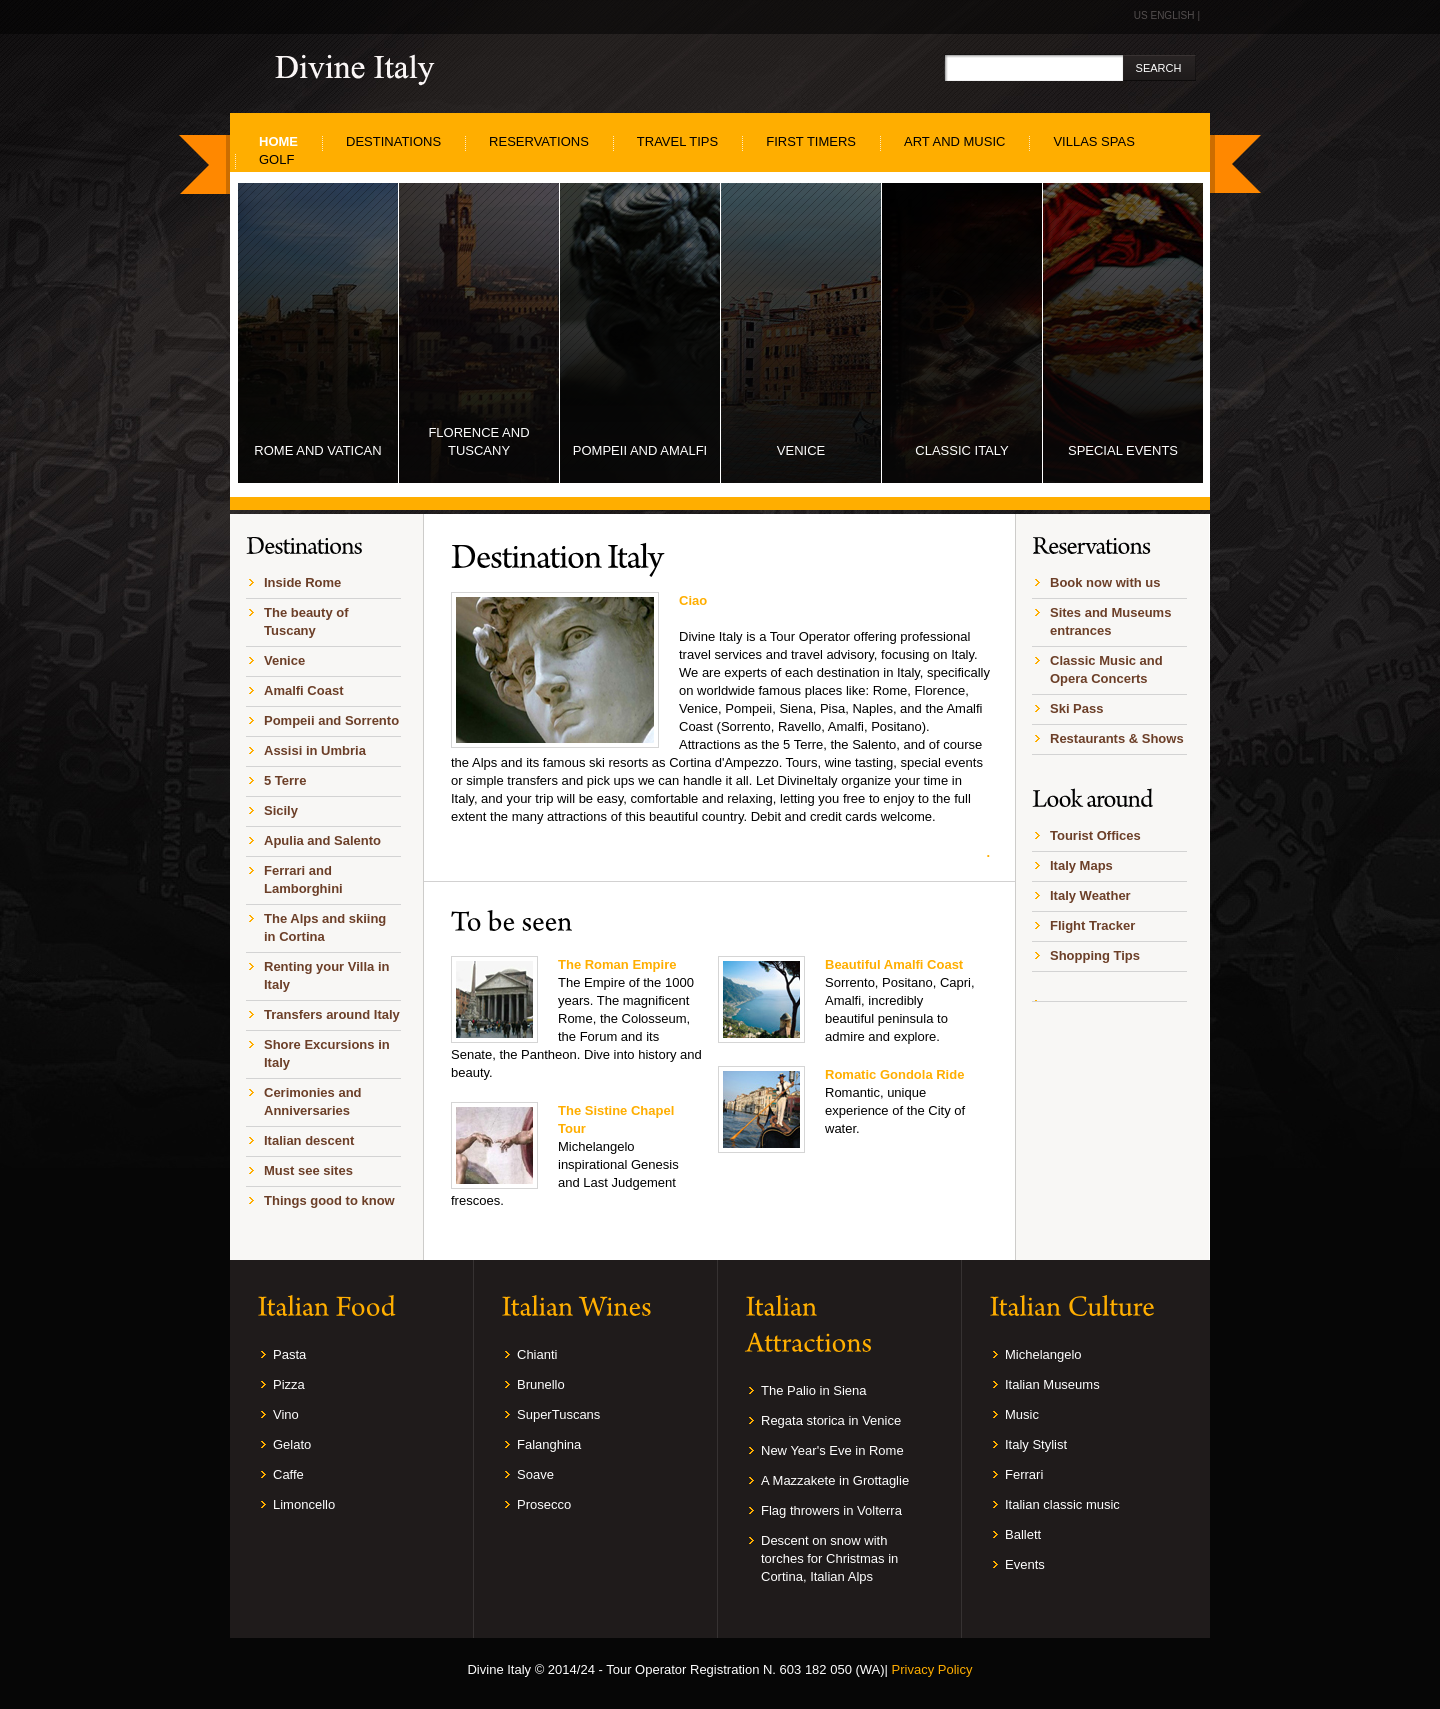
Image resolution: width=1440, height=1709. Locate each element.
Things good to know (329, 1200)
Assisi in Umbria (315, 750)
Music (1022, 1414)
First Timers (811, 141)
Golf (276, 159)
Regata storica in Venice (831, 1420)
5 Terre (285, 780)
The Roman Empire (617, 964)
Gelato (292, 1444)
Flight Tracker (1092, 925)
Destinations (393, 141)
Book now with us (1105, 582)
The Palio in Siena (814, 1390)
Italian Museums (1052, 1384)
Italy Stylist (1036, 1444)
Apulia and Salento (322, 840)
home (278, 141)
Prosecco (544, 1504)
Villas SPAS (1093, 141)
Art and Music (954, 141)
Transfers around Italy (332, 1014)
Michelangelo (1043, 1354)
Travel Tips (677, 141)
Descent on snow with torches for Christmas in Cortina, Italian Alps (829, 1558)
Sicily (281, 810)
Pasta (289, 1354)
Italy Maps (1081, 865)
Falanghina (549, 1444)
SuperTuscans (558, 1414)
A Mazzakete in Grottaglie (835, 1480)
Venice (284, 660)
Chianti (537, 1354)
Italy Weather (1090, 895)
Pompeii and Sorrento (331, 720)
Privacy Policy (932, 1669)
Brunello (541, 1384)
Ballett (1023, 1534)
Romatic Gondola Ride (894, 1074)
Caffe (288, 1474)
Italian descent (309, 1140)
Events (1025, 1564)
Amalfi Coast (303, 690)
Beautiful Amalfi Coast (894, 964)
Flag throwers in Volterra (831, 1510)
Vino (286, 1414)
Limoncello (304, 1504)
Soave (535, 1474)
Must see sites (308, 1170)
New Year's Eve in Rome (832, 1450)
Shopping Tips (1095, 955)
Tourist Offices (1095, 835)
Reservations (539, 141)
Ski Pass (1077, 708)
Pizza (289, 1384)
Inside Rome (302, 582)
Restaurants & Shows (1117, 738)
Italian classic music (1062, 1504)
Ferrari (1024, 1474)
